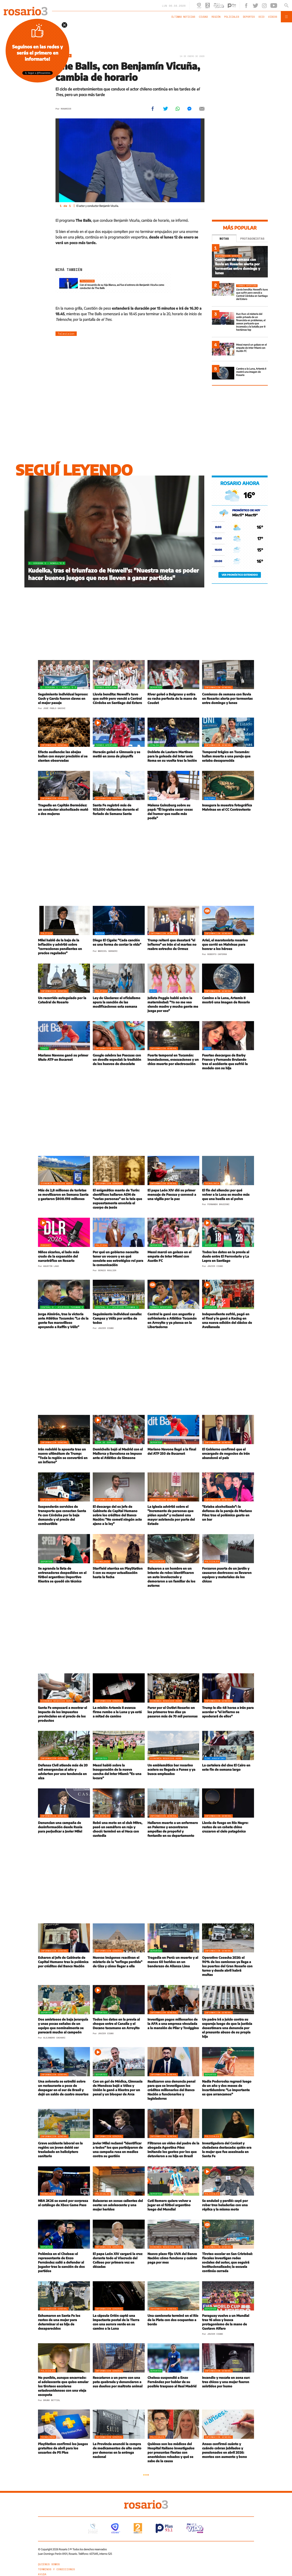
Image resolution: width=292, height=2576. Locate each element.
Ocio (261, 17)
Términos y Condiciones (56, 2569)
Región (216, 17)
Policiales (231, 17)
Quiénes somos (49, 2564)
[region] (146, 38)
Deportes (249, 17)
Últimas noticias (183, 17)
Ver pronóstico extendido (240, 574)
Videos (272, 17)
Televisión (66, 334)
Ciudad (203, 17)
